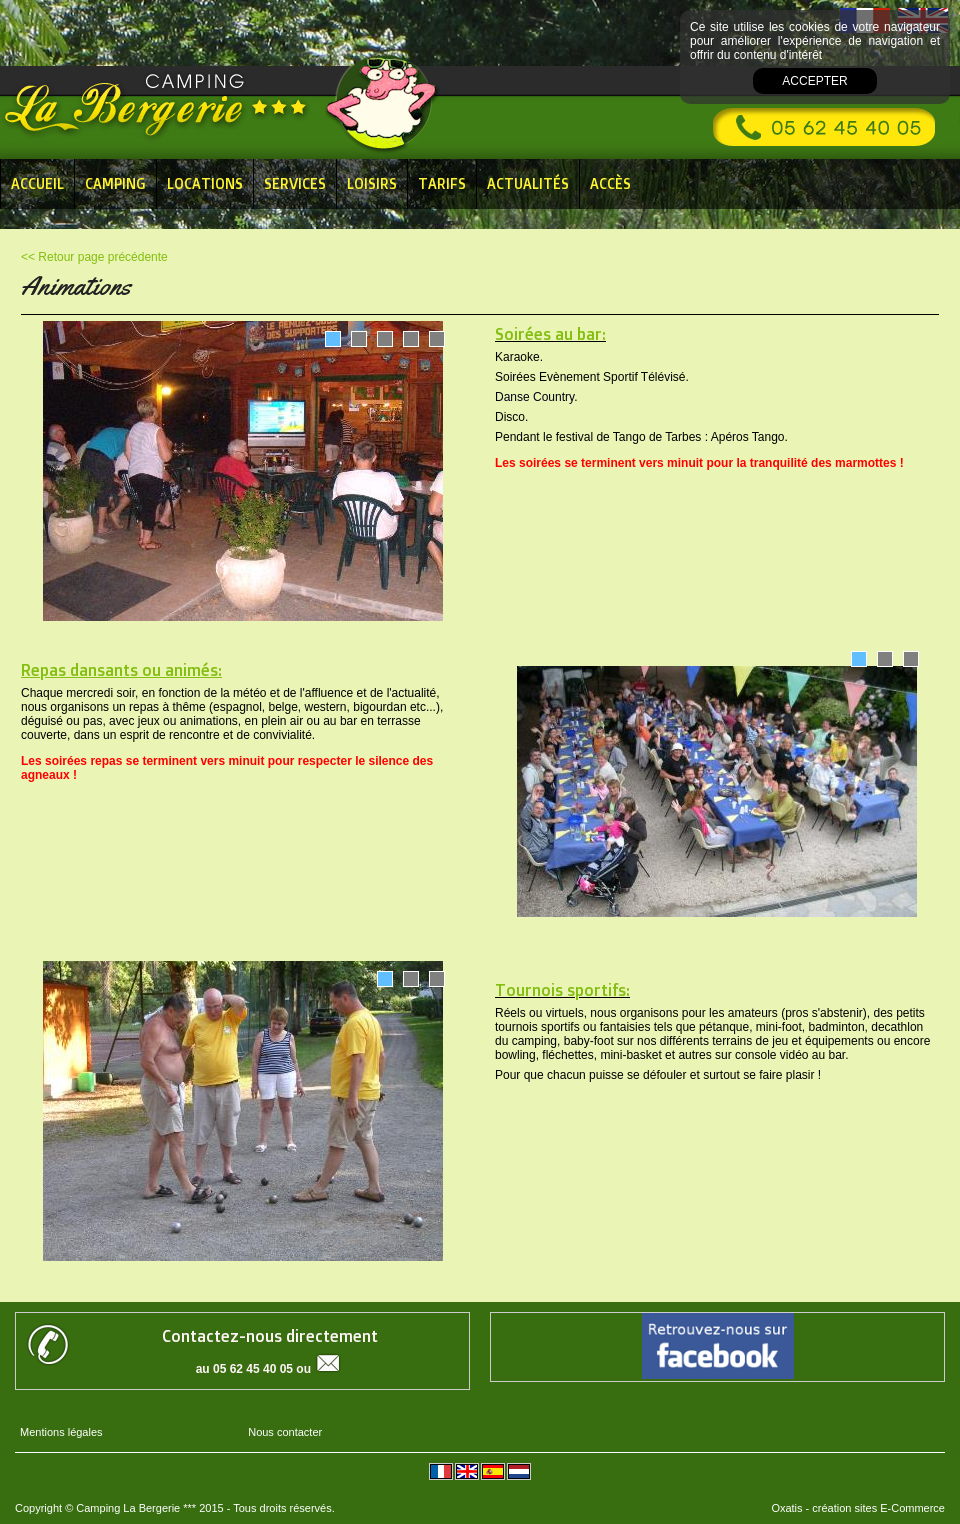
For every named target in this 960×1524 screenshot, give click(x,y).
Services (295, 183)
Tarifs (442, 183)
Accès (610, 183)
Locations (205, 183)
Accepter (814, 81)
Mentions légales (61, 1432)
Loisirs (372, 183)
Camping (115, 183)
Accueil (37, 183)
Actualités (528, 183)
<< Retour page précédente (94, 257)
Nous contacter (285, 1432)
